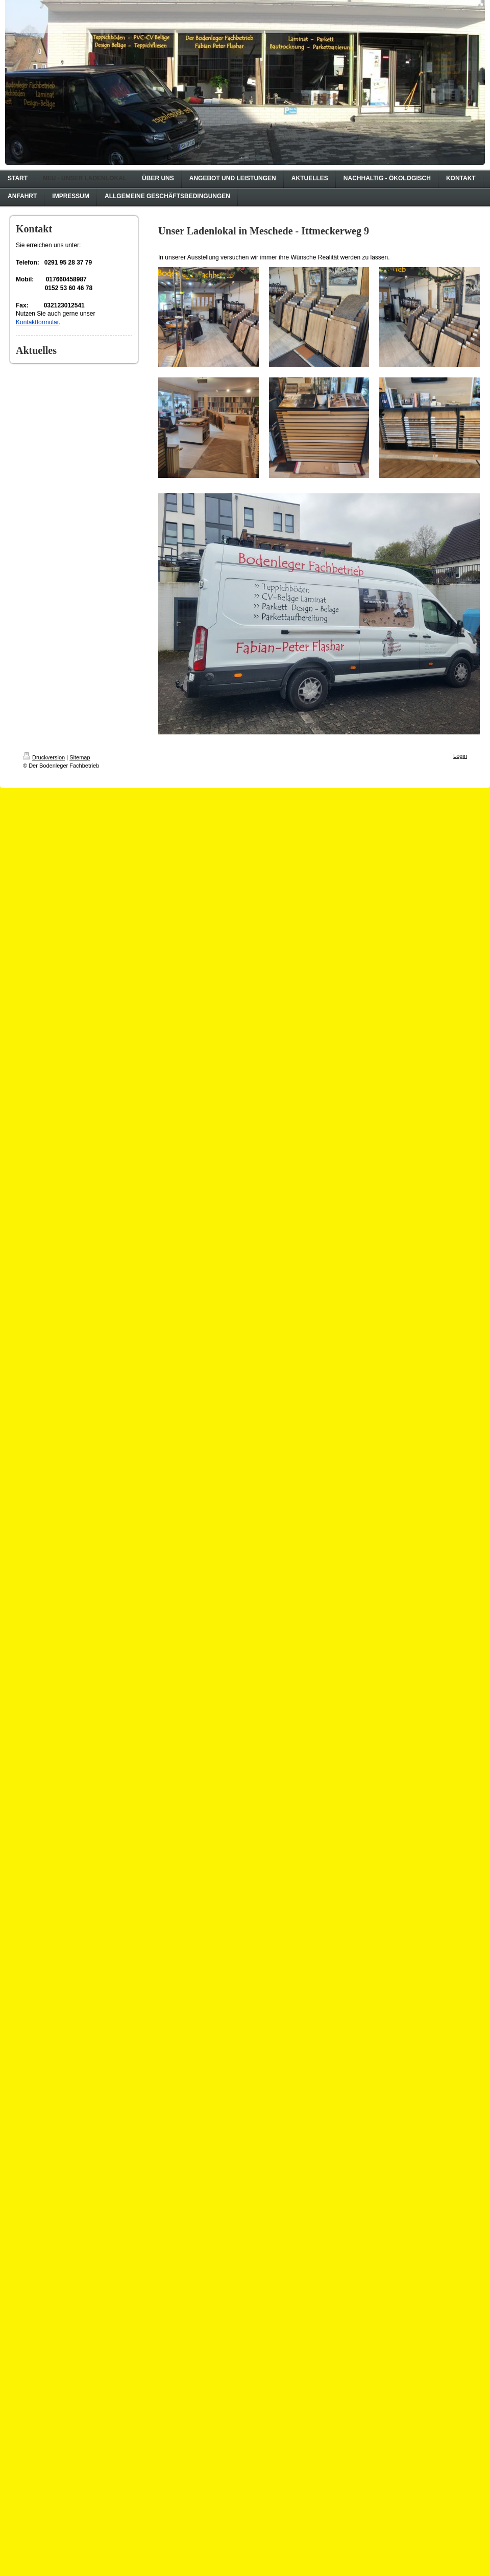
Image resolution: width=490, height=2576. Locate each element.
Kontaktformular (37, 322)
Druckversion (44, 757)
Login (460, 756)
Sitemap (79, 757)
